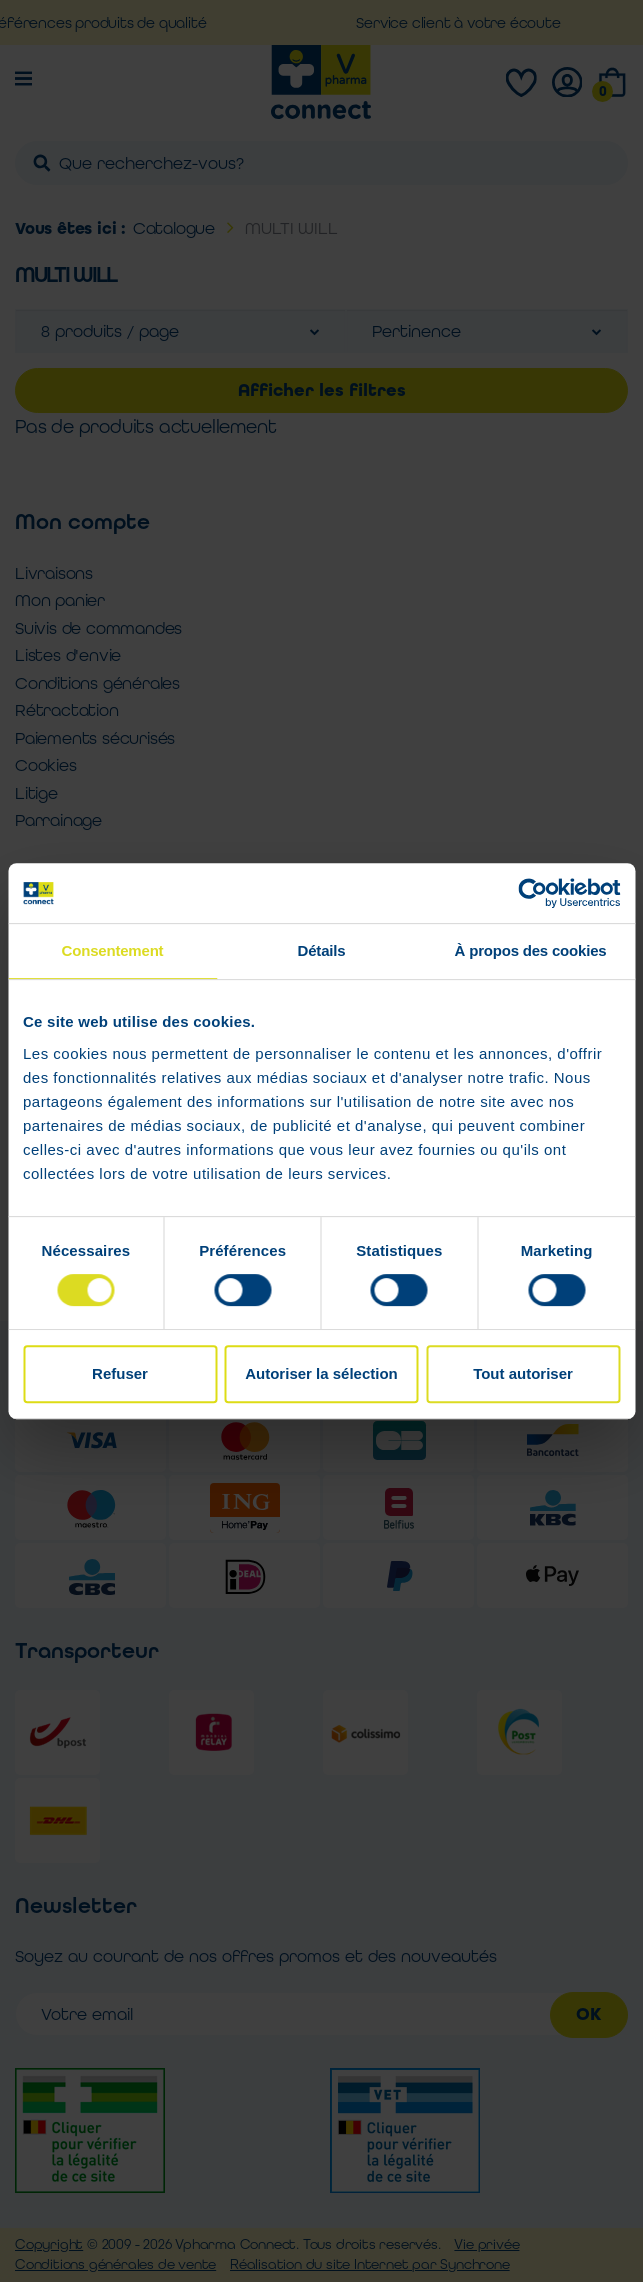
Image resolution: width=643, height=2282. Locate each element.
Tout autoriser (523, 1373)
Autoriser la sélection (321, 1373)
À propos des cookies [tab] (531, 950)
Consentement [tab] (113, 950)
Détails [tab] (322, 950)
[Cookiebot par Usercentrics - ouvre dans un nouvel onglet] (532, 893)
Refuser (120, 1373)
